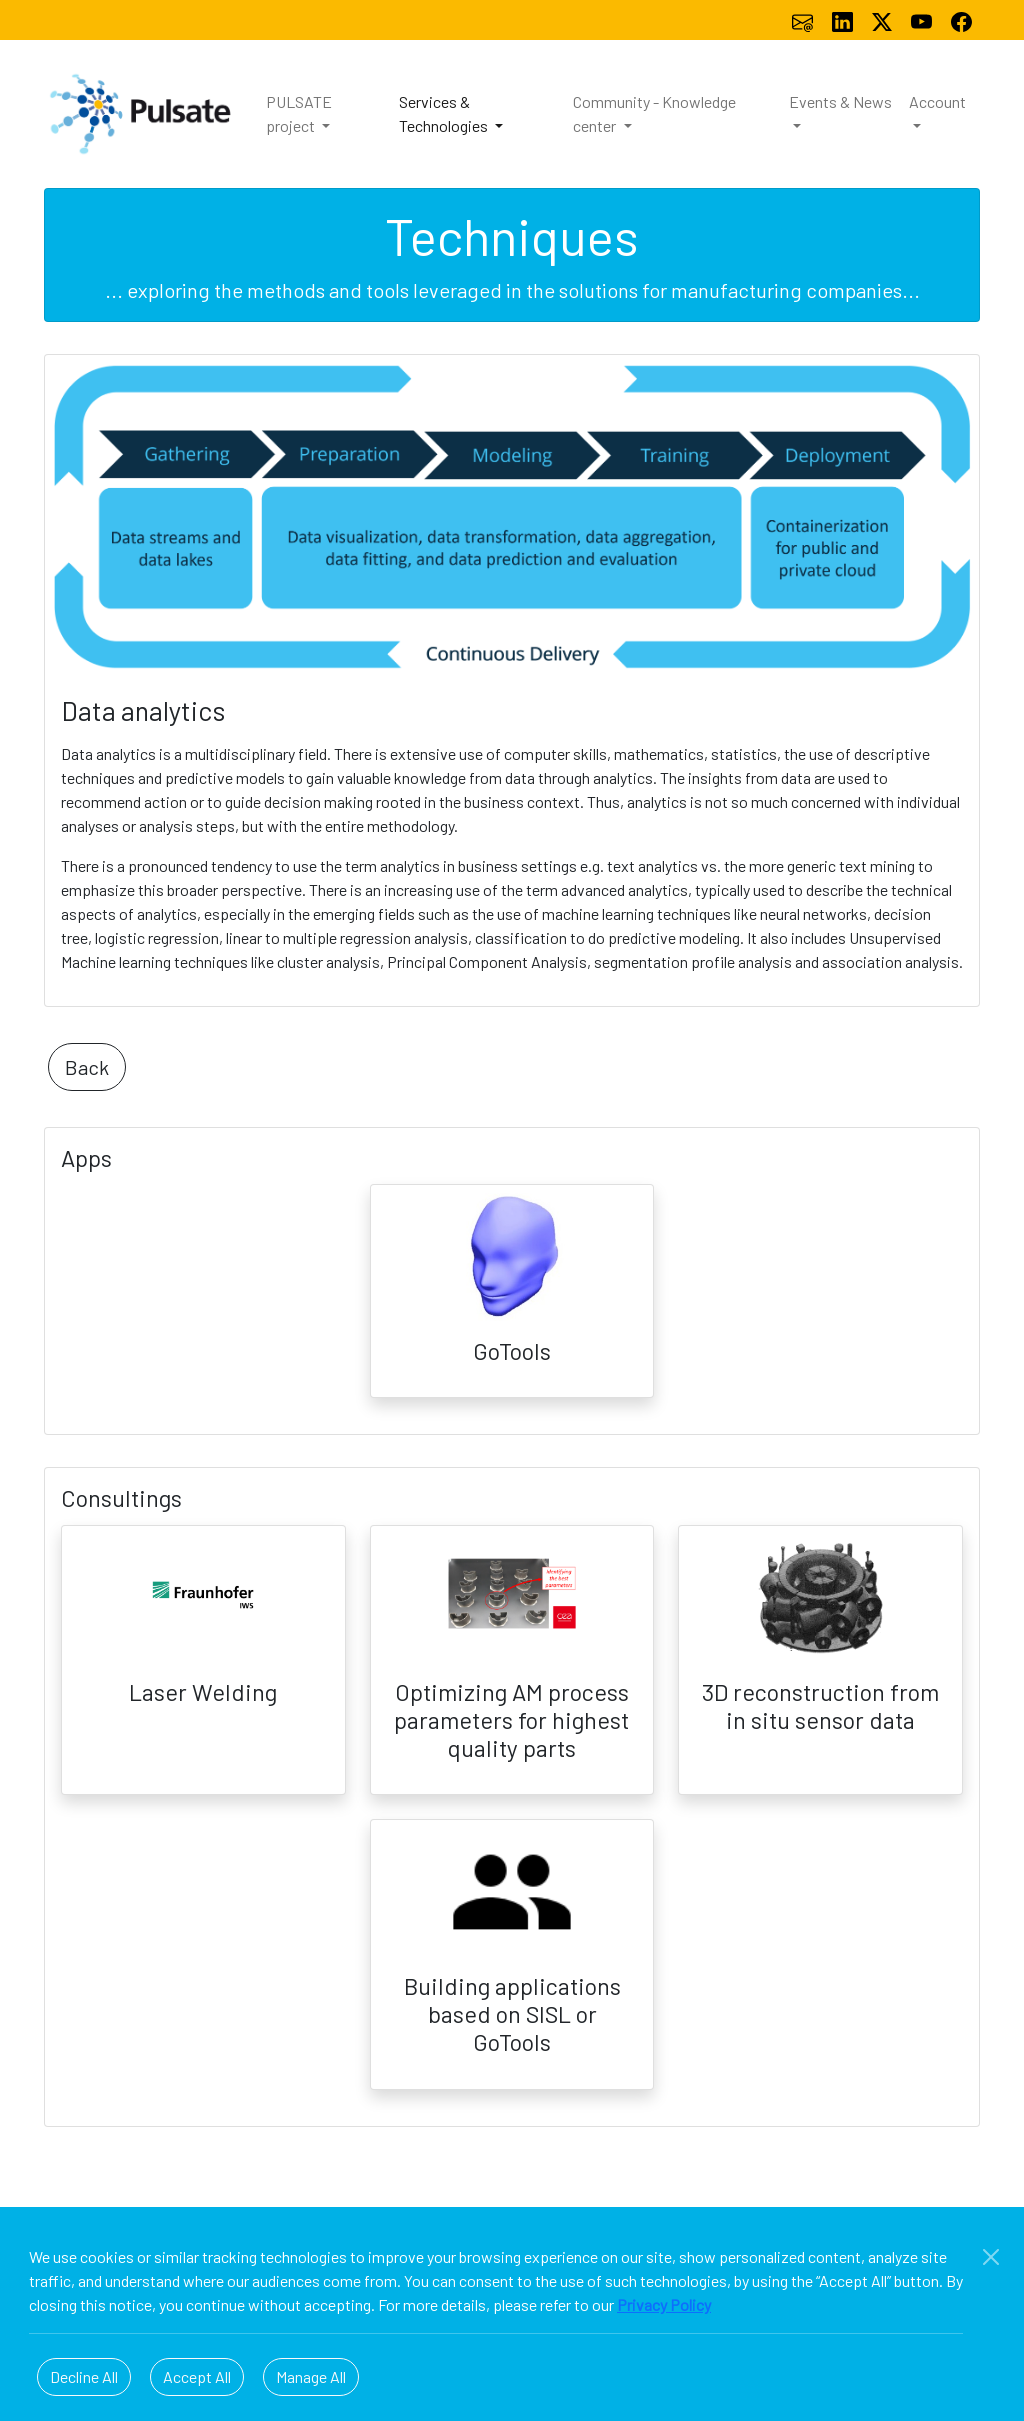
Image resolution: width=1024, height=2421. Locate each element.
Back (87, 1067)
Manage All (311, 2376)
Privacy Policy (664, 2304)
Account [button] (937, 101)
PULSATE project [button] (299, 113)
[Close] (991, 2257)
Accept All (197, 2376)
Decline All (84, 2376)
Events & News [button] (840, 101)
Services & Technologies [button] (445, 113)
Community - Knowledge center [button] (654, 113)
